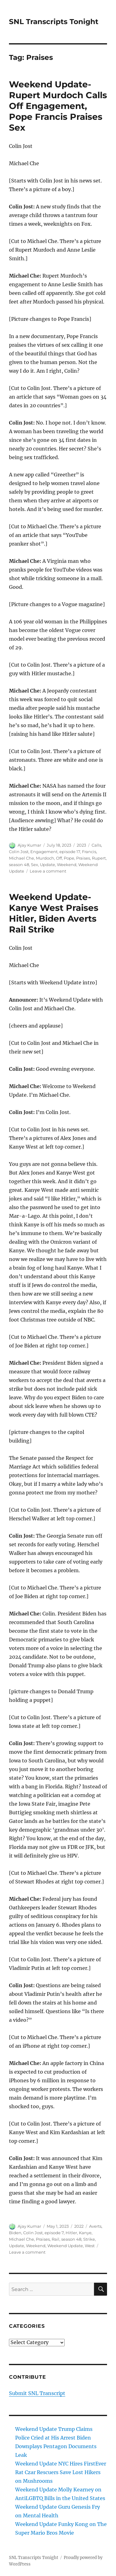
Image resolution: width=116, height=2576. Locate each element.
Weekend (66, 864)
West (90, 2245)
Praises (83, 858)
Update (47, 864)
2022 (79, 2226)
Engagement (44, 851)
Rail (55, 2239)
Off (59, 858)
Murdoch (45, 858)
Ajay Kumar (29, 845)
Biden (15, 2232)
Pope (69, 858)
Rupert (99, 858)
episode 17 (69, 851)
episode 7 (54, 2232)
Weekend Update (65, 2245)
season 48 (19, 864)
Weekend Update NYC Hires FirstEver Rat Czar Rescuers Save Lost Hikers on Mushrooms (60, 2472)
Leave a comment (48, 871)
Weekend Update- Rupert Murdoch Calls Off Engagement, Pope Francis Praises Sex (58, 106)
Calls (96, 845)
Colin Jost (18, 851)
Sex (34, 864)
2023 (81, 845)
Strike (89, 2239)
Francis (89, 851)
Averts (95, 2226)
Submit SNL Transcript (37, 2393)
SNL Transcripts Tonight (53, 21)
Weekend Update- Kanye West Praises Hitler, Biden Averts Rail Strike (53, 913)
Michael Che (21, 858)
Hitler (71, 2232)
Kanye (85, 2232)
